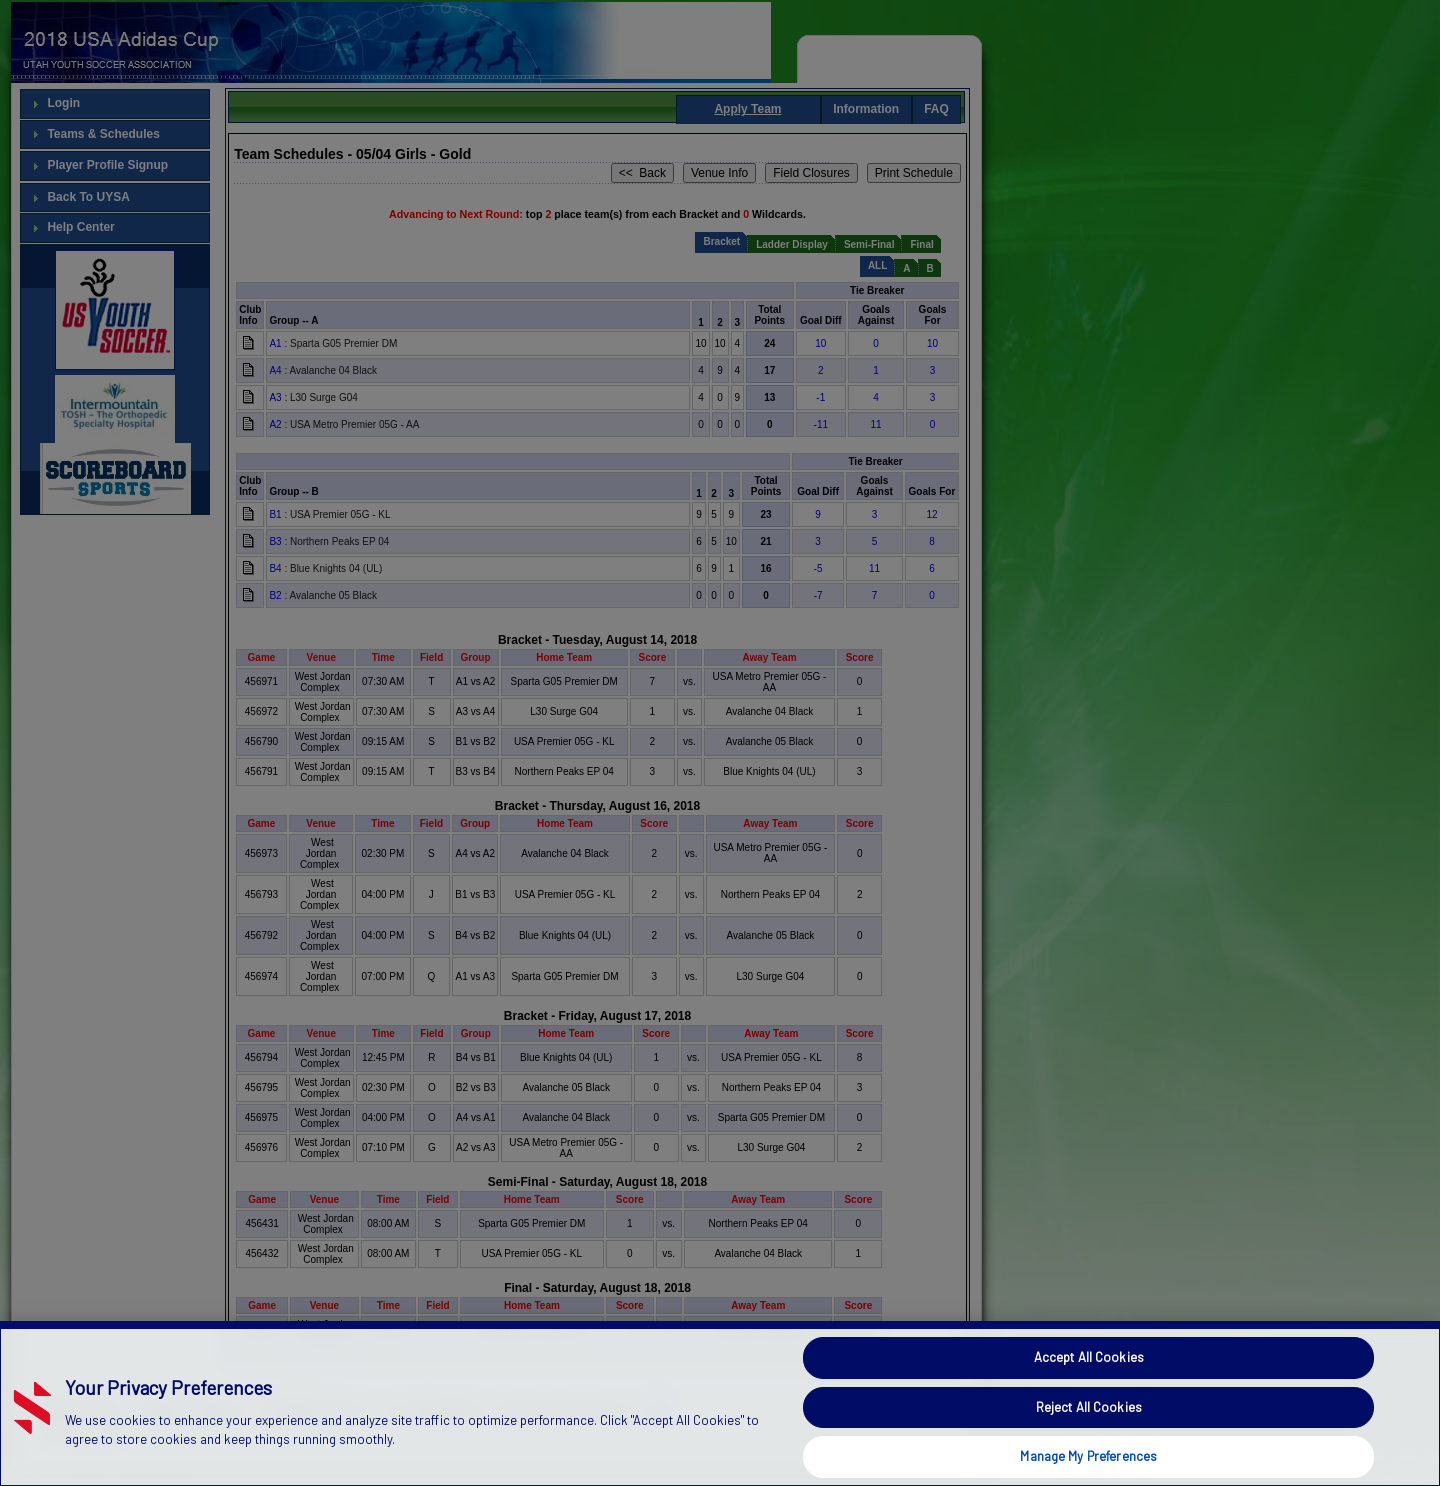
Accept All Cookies (1089, 1392)
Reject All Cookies (1089, 1442)
